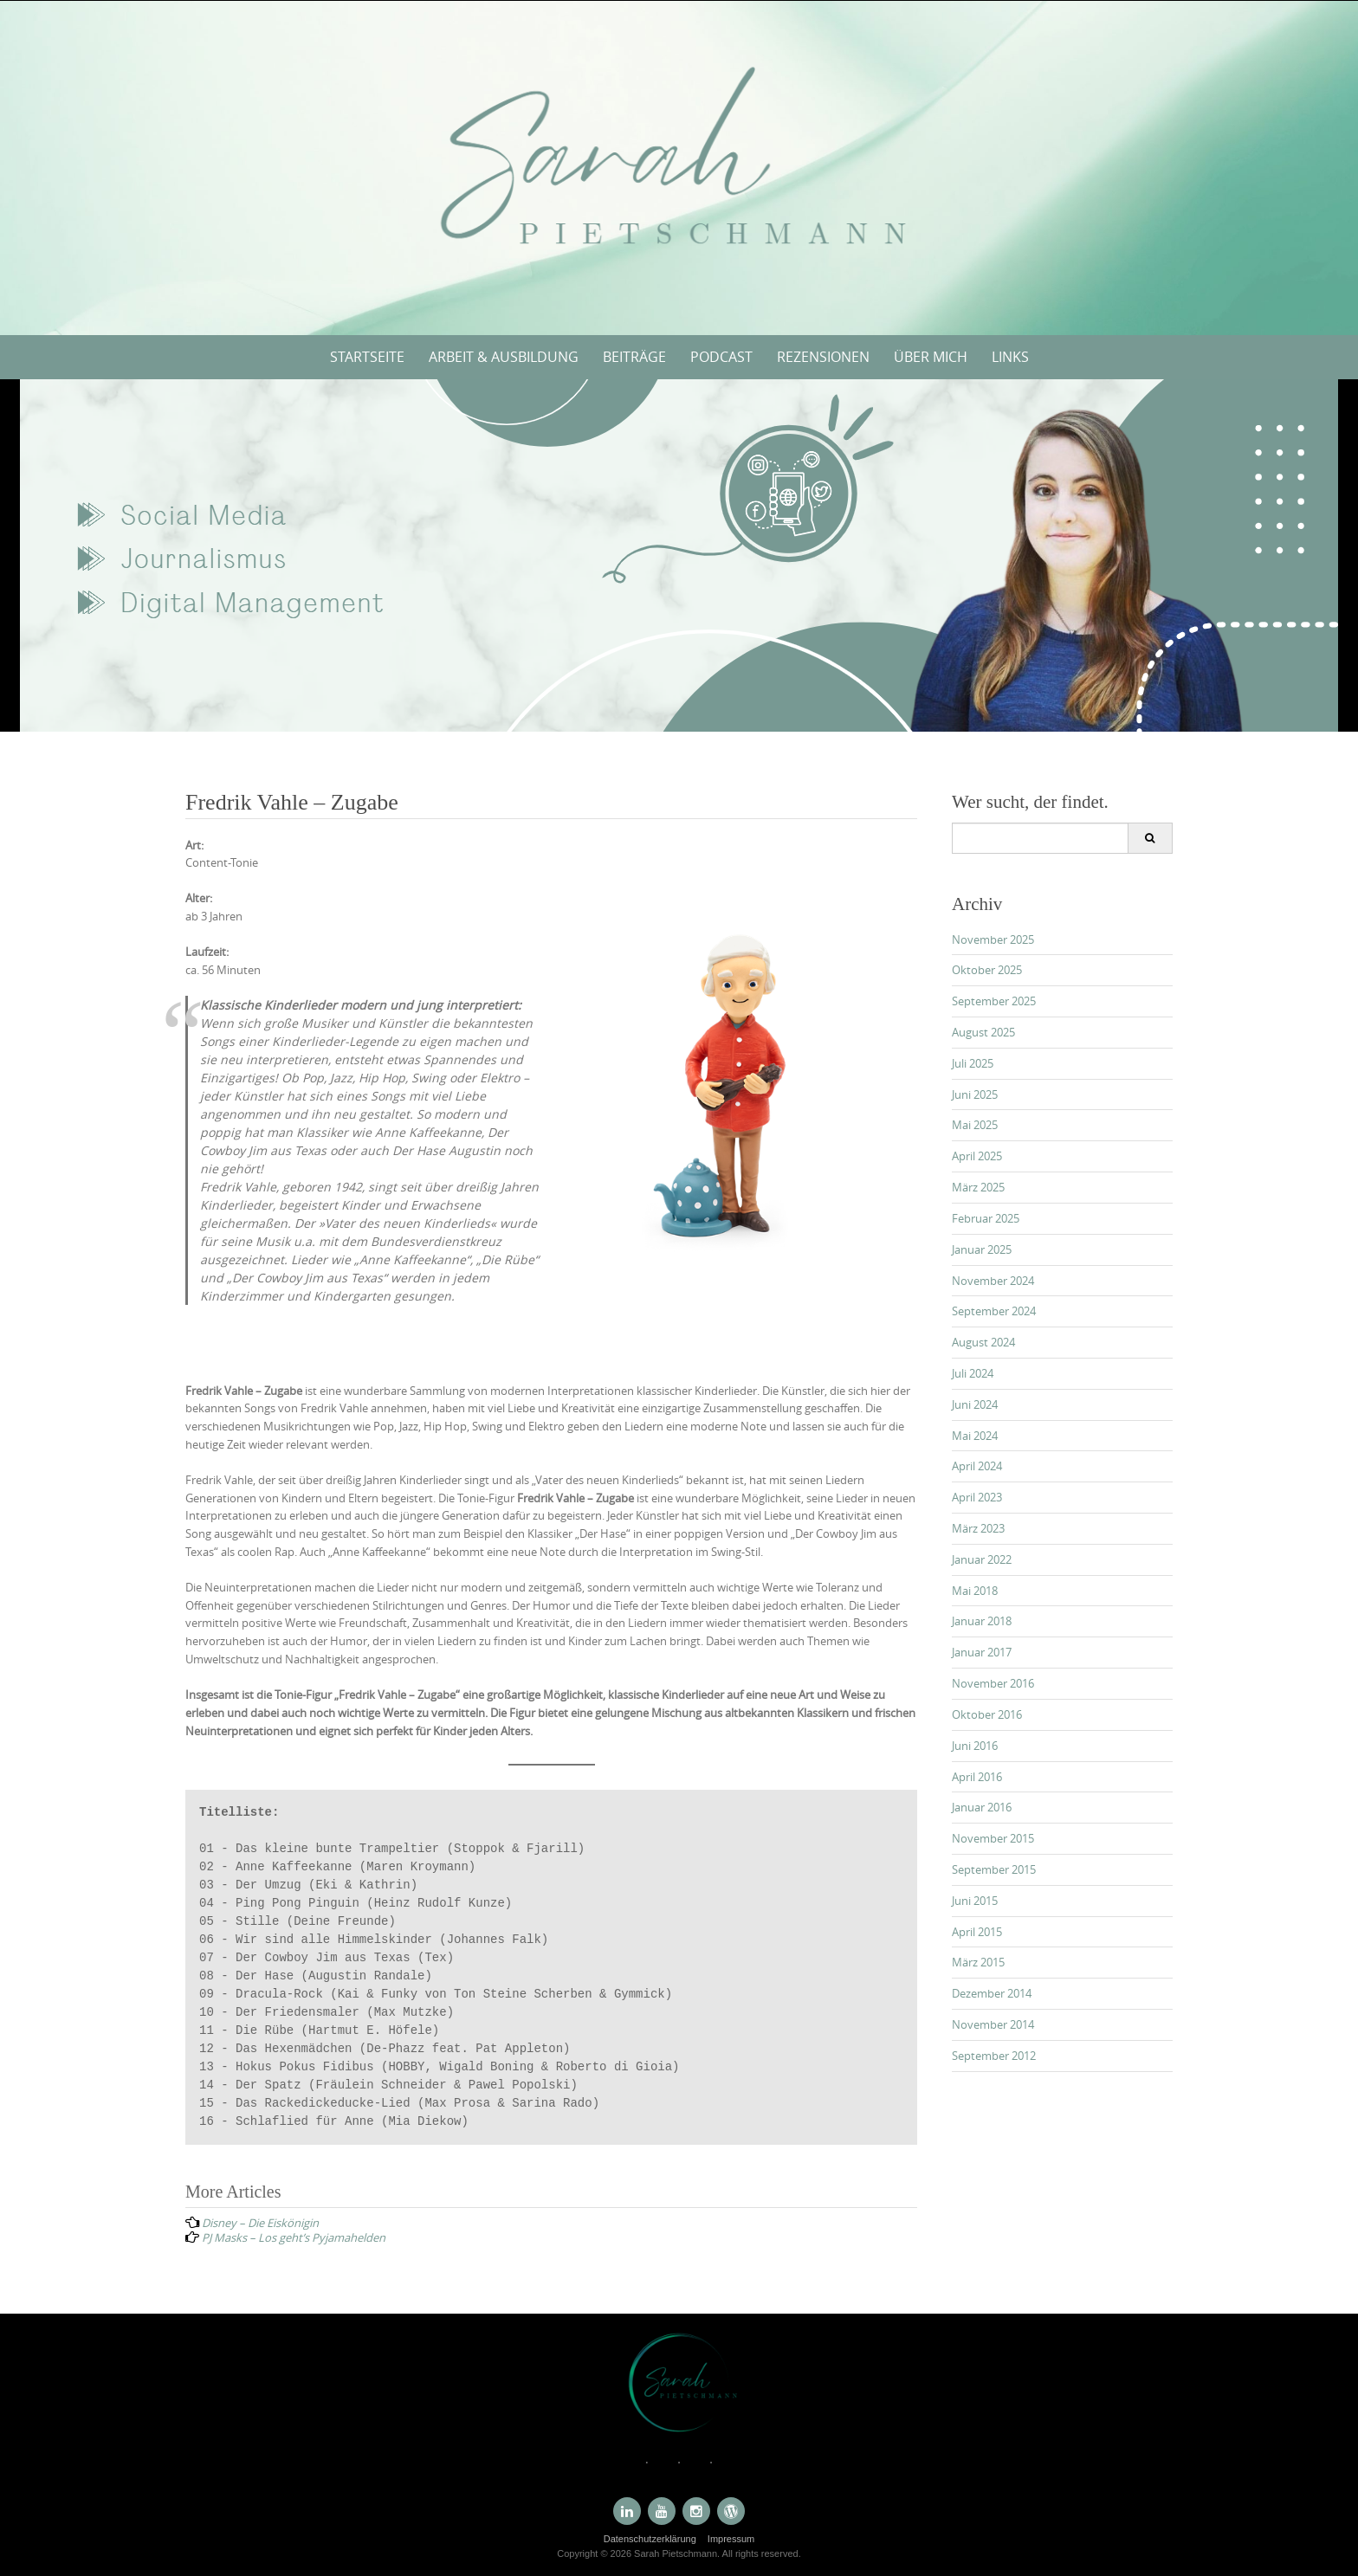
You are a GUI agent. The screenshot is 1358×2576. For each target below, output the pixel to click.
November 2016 (993, 1683)
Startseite (367, 356)
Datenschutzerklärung (650, 2539)
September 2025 (994, 1001)
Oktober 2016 (987, 1714)
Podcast (721, 356)
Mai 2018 (975, 1590)
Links (1010, 356)
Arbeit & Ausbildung (504, 356)
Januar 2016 (982, 1807)
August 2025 (983, 1032)
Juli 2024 (972, 1373)
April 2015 (977, 1932)
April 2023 (977, 1497)
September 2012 (994, 2055)
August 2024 (983, 1342)
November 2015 (993, 1838)
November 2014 (993, 2024)
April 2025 (977, 1156)
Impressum (731, 2539)
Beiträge (634, 356)
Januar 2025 (982, 1249)
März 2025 (978, 1187)
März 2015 (978, 1962)
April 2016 (977, 1777)
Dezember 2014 (991, 1993)
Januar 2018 (982, 1621)
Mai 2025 (975, 1125)
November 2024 (993, 1280)
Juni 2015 (975, 1900)
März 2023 (978, 1528)
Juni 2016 (975, 1745)
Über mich (930, 356)
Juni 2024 (975, 1404)
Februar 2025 (985, 1218)
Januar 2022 (982, 1559)
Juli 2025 (972, 1063)
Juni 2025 (975, 1094)
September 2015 (994, 1869)
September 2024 (994, 1311)
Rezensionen (823, 356)
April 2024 (977, 1466)
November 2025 (993, 939)
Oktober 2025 (987, 970)
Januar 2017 (982, 1652)
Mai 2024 (975, 1435)
